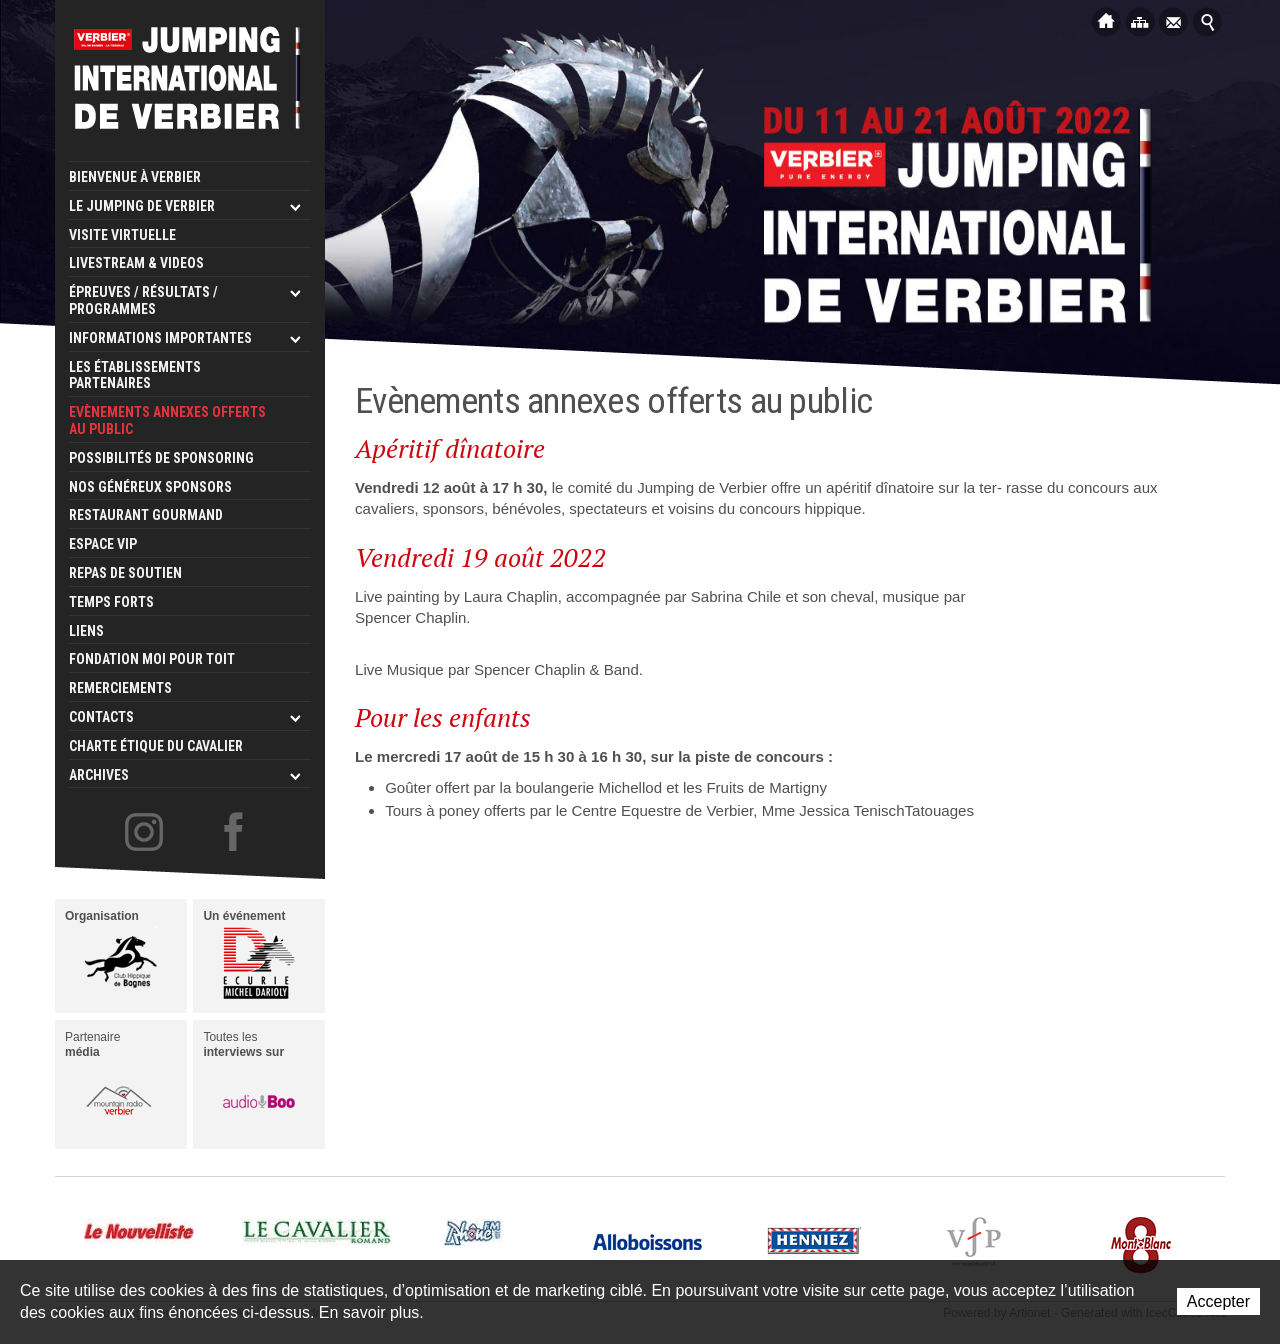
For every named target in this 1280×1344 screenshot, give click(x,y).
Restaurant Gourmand (146, 515)
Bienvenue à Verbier (135, 177)
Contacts (101, 717)
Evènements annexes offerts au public (167, 420)
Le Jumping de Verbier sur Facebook (236, 833)
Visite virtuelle (122, 235)
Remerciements (120, 688)
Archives (99, 775)
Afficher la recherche (1208, 21)
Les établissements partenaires (135, 375)
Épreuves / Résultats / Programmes (143, 300)
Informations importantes (160, 338)
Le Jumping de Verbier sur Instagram (144, 833)
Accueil (1106, 21)
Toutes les (249, 1082)
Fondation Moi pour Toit (152, 659)
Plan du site (1140, 21)
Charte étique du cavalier (156, 746)
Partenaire (111, 1082)
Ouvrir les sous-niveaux (295, 207)
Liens (86, 631)
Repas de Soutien (125, 573)
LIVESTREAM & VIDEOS (136, 263)
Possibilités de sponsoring (161, 458)
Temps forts (111, 602)
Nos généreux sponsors (150, 487)
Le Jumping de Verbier (142, 206)
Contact (1174, 21)
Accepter (1218, 1301)
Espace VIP (103, 544)
